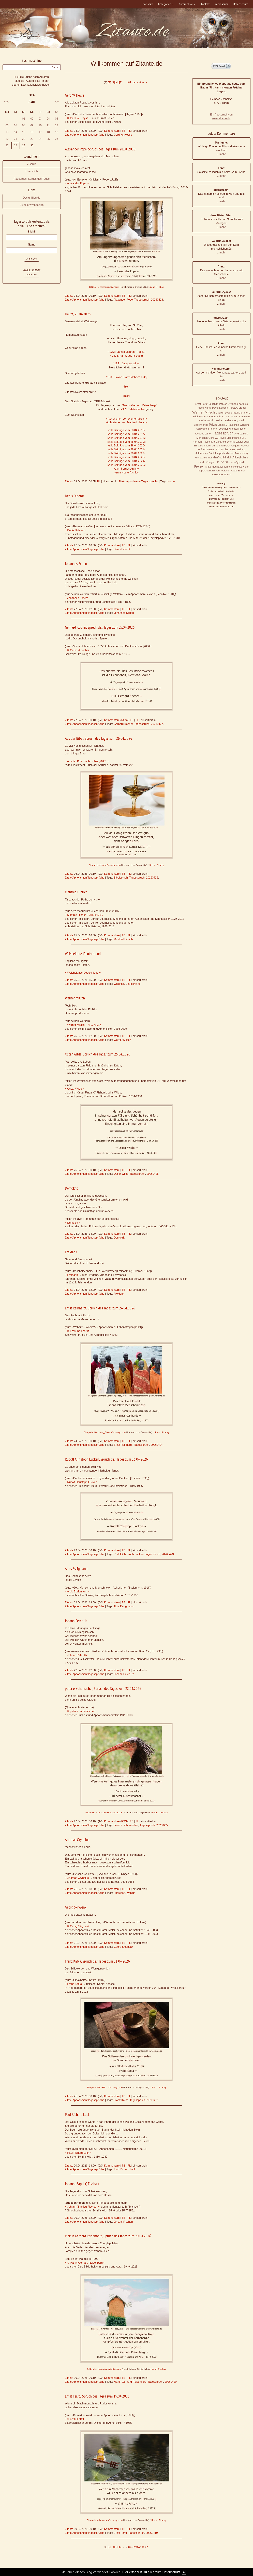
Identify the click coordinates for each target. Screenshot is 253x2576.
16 (31, 132)
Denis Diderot (122, 549)
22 (23, 138)
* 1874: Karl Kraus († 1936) (126, 355)
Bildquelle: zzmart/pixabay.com (104, 287)
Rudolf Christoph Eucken (129, 1554)
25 (48, 138)
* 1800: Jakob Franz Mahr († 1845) (126, 377)
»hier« (126, 386)
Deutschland (133, 983)
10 (40, 125)
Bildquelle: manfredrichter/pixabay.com (104, 1812)
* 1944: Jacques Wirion (126, 363)
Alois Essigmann (123, 1606)
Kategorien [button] (166, 4)
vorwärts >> (141, 82)
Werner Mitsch (122, 1039)
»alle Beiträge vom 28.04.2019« (127, 441)
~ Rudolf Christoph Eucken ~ (82, 1482)
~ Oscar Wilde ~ (74, 1088)
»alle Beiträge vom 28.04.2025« (127, 464)
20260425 (153, 1173)
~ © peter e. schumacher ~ (81, 1711)
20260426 (152, 877)
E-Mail (32, 231)
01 (23, 118)
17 (40, 132)
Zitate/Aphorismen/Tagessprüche (84, 134)
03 (40, 118)
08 (23, 125)
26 (56, 138)
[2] (109, 82)
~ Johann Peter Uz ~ (77, 1655)
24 (40, 138)
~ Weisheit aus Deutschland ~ (83, 972)
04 (48, 118)
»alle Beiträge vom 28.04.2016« (127, 430)
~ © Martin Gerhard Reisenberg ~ (85, 2262)
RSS (124, 720)
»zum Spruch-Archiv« (126, 468)
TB (123, 130)
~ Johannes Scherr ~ (77, 598)
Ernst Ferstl (121, 2532)
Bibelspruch (121, 877)
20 (7, 138)
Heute (171, 481)
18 (48, 132)
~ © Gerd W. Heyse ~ (78, 118)
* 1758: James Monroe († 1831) (126, 351)
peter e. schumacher (126, 1825)
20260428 (157, 299)
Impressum (221, 4)
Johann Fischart (123, 2221)
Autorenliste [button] (187, 4)
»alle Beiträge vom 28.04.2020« (127, 445)
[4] (116, 82)
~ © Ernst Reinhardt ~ (78, 1331)
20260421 (152, 2100)
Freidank (119, 1293)
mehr (222, 154)
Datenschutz (240, 4)
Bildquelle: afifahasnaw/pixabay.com (104, 2520)
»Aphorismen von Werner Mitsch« (126, 418)
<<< (6, 101)
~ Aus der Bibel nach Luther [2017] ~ (87, 761)
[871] (130, 82)
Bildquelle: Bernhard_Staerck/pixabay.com (104, 1432)
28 (15, 145)
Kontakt (205, 4)
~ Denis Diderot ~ (75, 530)
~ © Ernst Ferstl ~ (75, 2418)
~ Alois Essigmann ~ (77, 1591)
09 (31, 125)
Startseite (147, 4)
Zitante (69, 130)
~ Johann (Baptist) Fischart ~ (82, 2206)
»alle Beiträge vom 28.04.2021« (127, 449)
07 (15, 125)
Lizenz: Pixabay (156, 287)
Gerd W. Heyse (123, 134)
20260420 (171, 2381)
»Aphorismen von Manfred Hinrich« (126, 422)
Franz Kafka (121, 2100)
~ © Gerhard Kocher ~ (78, 650)
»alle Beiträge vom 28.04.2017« (127, 434)
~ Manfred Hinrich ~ (84, 914)
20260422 (162, 1825)
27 (6, 145)
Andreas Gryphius (124, 1892)
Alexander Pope (123, 299)
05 (56, 118)
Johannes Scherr (124, 612)
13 (7, 132)
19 (56, 132)
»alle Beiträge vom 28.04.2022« (127, 453)
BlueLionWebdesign (32, 204)
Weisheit (119, 983)
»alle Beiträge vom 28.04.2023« (127, 457)
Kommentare (112, 130)
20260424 (157, 1444)
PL (129, 130)
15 (23, 132)
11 (48, 125)
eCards (31, 164)
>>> (57, 101)
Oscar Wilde (121, 1173)
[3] (113, 82)
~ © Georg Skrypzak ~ (78, 1926)
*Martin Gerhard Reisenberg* (139, 405)
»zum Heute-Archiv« (126, 472)
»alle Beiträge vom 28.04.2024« (127, 461)
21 (15, 138)
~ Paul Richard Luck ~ (78, 2152)
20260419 (152, 2532)
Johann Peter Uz (124, 1674)
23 (31, 138)
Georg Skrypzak (123, 1946)
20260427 (157, 724)
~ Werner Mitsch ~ (83, 1024)
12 (56, 125)
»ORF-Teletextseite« (132, 409)
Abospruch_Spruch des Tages (32, 178)
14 (15, 132)
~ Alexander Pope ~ (77, 183)
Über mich (31, 171)
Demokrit (119, 1237)
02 (31, 118)
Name (31, 244)
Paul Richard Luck (125, 2169)
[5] (120, 82)
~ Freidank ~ (72, 1274)
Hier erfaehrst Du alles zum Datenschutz (151, 2572)
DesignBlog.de (31, 197)
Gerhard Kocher (123, 724)
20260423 (168, 1554)
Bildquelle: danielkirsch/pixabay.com (104, 2087)
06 (7, 125)
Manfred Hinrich (123, 939)
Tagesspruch (142, 299)
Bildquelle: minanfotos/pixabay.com (104, 2369)
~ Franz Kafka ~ (74, 1983)
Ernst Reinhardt (123, 1444)
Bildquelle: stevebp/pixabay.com (104, 865)
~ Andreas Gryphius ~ (78, 1877)
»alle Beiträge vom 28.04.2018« (127, 437)
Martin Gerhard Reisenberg (130, 2381)
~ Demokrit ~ (72, 1222)
